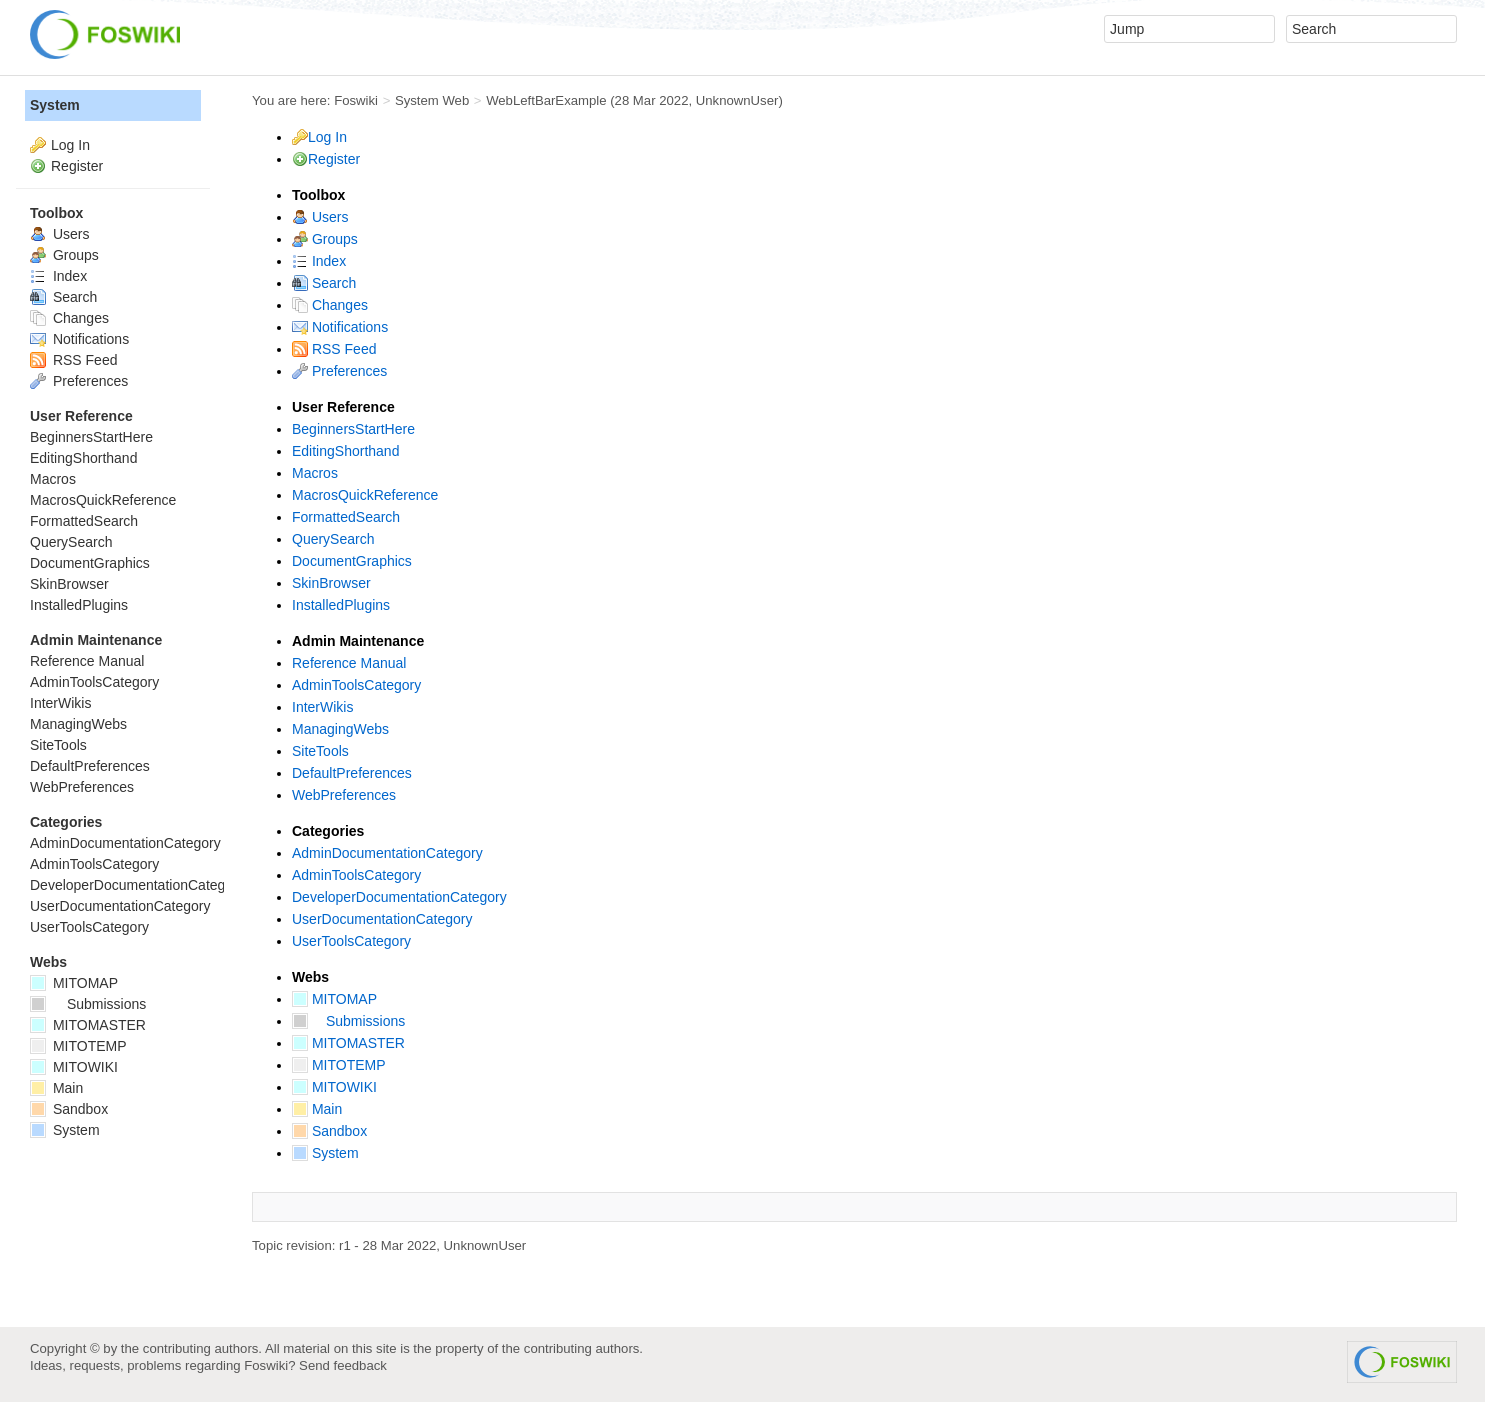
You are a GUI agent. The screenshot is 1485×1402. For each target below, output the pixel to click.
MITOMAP (334, 999)
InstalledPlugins (341, 605)
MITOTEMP (339, 1065)
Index (319, 261)
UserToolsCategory (351, 941)
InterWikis (322, 707)
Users (320, 217)
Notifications (340, 327)
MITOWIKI (334, 1087)
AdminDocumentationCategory (387, 853)
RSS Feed (334, 349)
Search (324, 283)
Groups (325, 239)
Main (317, 1109)
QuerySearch (333, 539)
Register (334, 159)
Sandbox (329, 1131)
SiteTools (320, 751)
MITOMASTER (348, 1043)
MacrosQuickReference (365, 495)
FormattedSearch (346, 517)
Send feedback (343, 1365)
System (325, 1153)
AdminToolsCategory (356, 685)
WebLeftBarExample (546, 100)
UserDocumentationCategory (382, 919)
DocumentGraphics (352, 561)
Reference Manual (349, 663)
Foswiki (356, 100)
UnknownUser (737, 100)
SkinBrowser (331, 583)
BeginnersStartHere (353, 429)
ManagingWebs (340, 729)
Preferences (339, 371)
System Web (432, 100)
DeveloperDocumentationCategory (399, 897)
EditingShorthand (345, 451)
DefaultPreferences (352, 773)
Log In (327, 137)
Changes (330, 305)
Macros (315, 473)
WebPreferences (344, 795)
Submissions (348, 1021)
